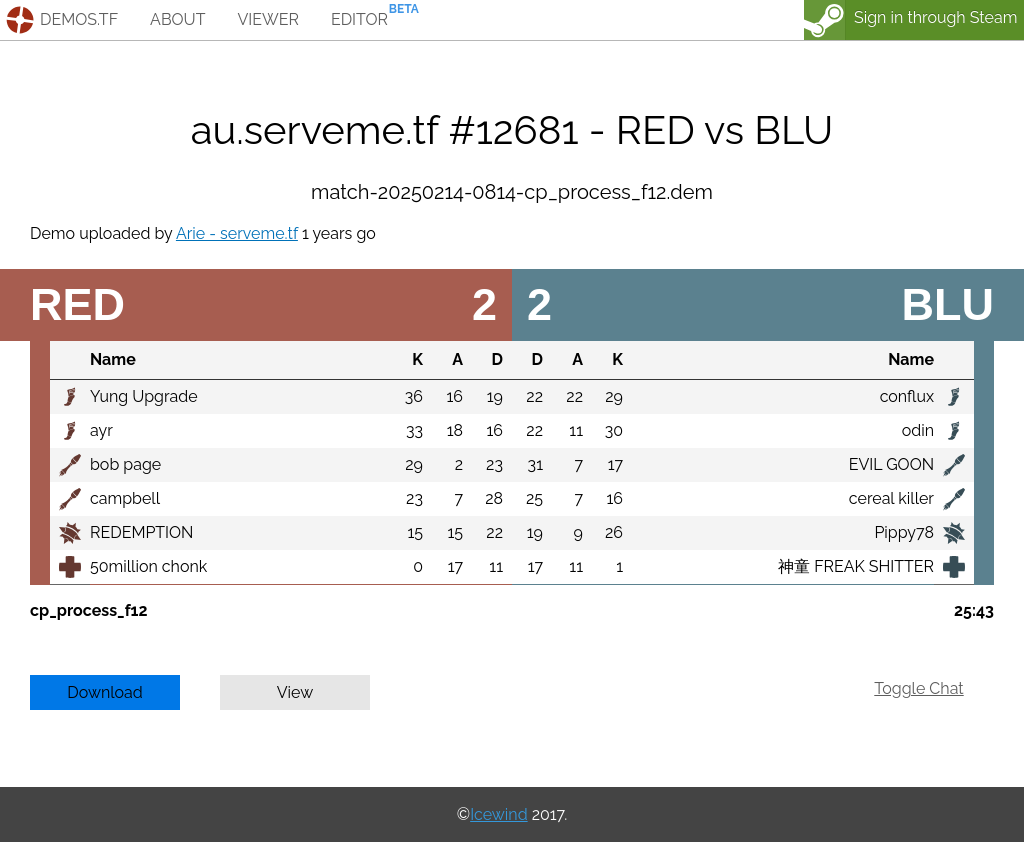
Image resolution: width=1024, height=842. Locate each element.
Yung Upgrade (144, 396)
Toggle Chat (918, 688)
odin (918, 430)
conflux (907, 396)
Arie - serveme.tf (237, 233)
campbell (125, 498)
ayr (101, 430)
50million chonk (148, 566)
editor (359, 19)
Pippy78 (904, 532)
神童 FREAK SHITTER (856, 566)
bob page (125, 464)
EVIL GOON (891, 464)
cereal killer (891, 498)
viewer (268, 19)
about (177, 19)
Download (105, 692)
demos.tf (79, 19)
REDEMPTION (141, 532)
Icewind (498, 814)
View (295, 692)
